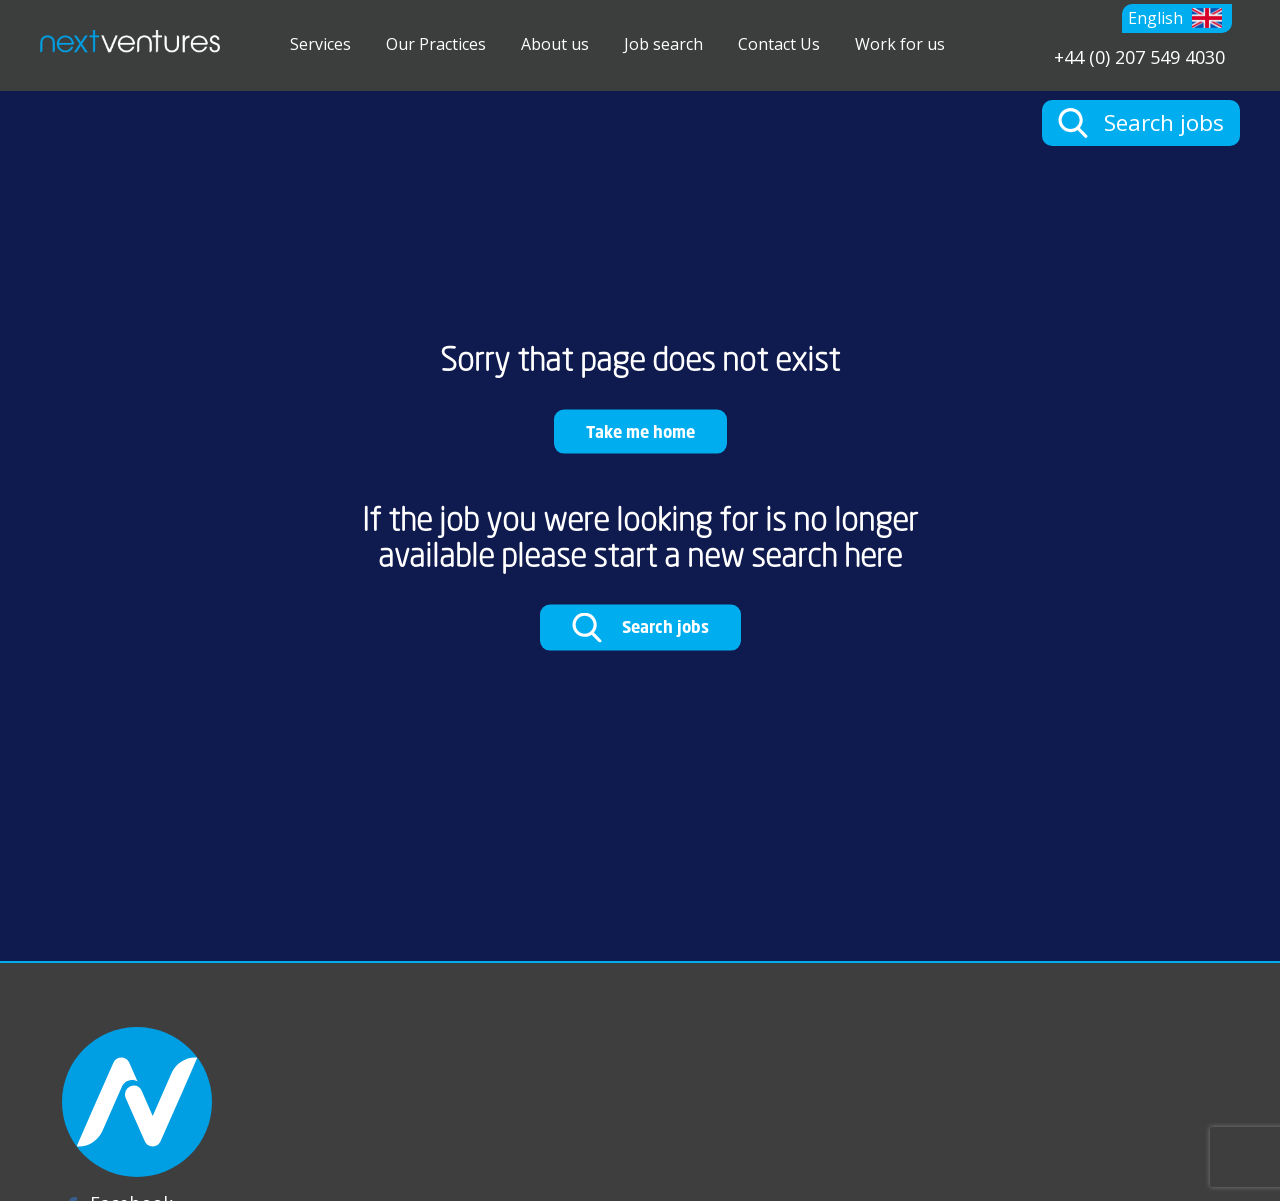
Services (320, 44)
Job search (663, 44)
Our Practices (436, 44)
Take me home (640, 430)
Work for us (900, 44)
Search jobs (640, 628)
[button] (1177, 18)
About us (555, 44)
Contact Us (779, 44)
